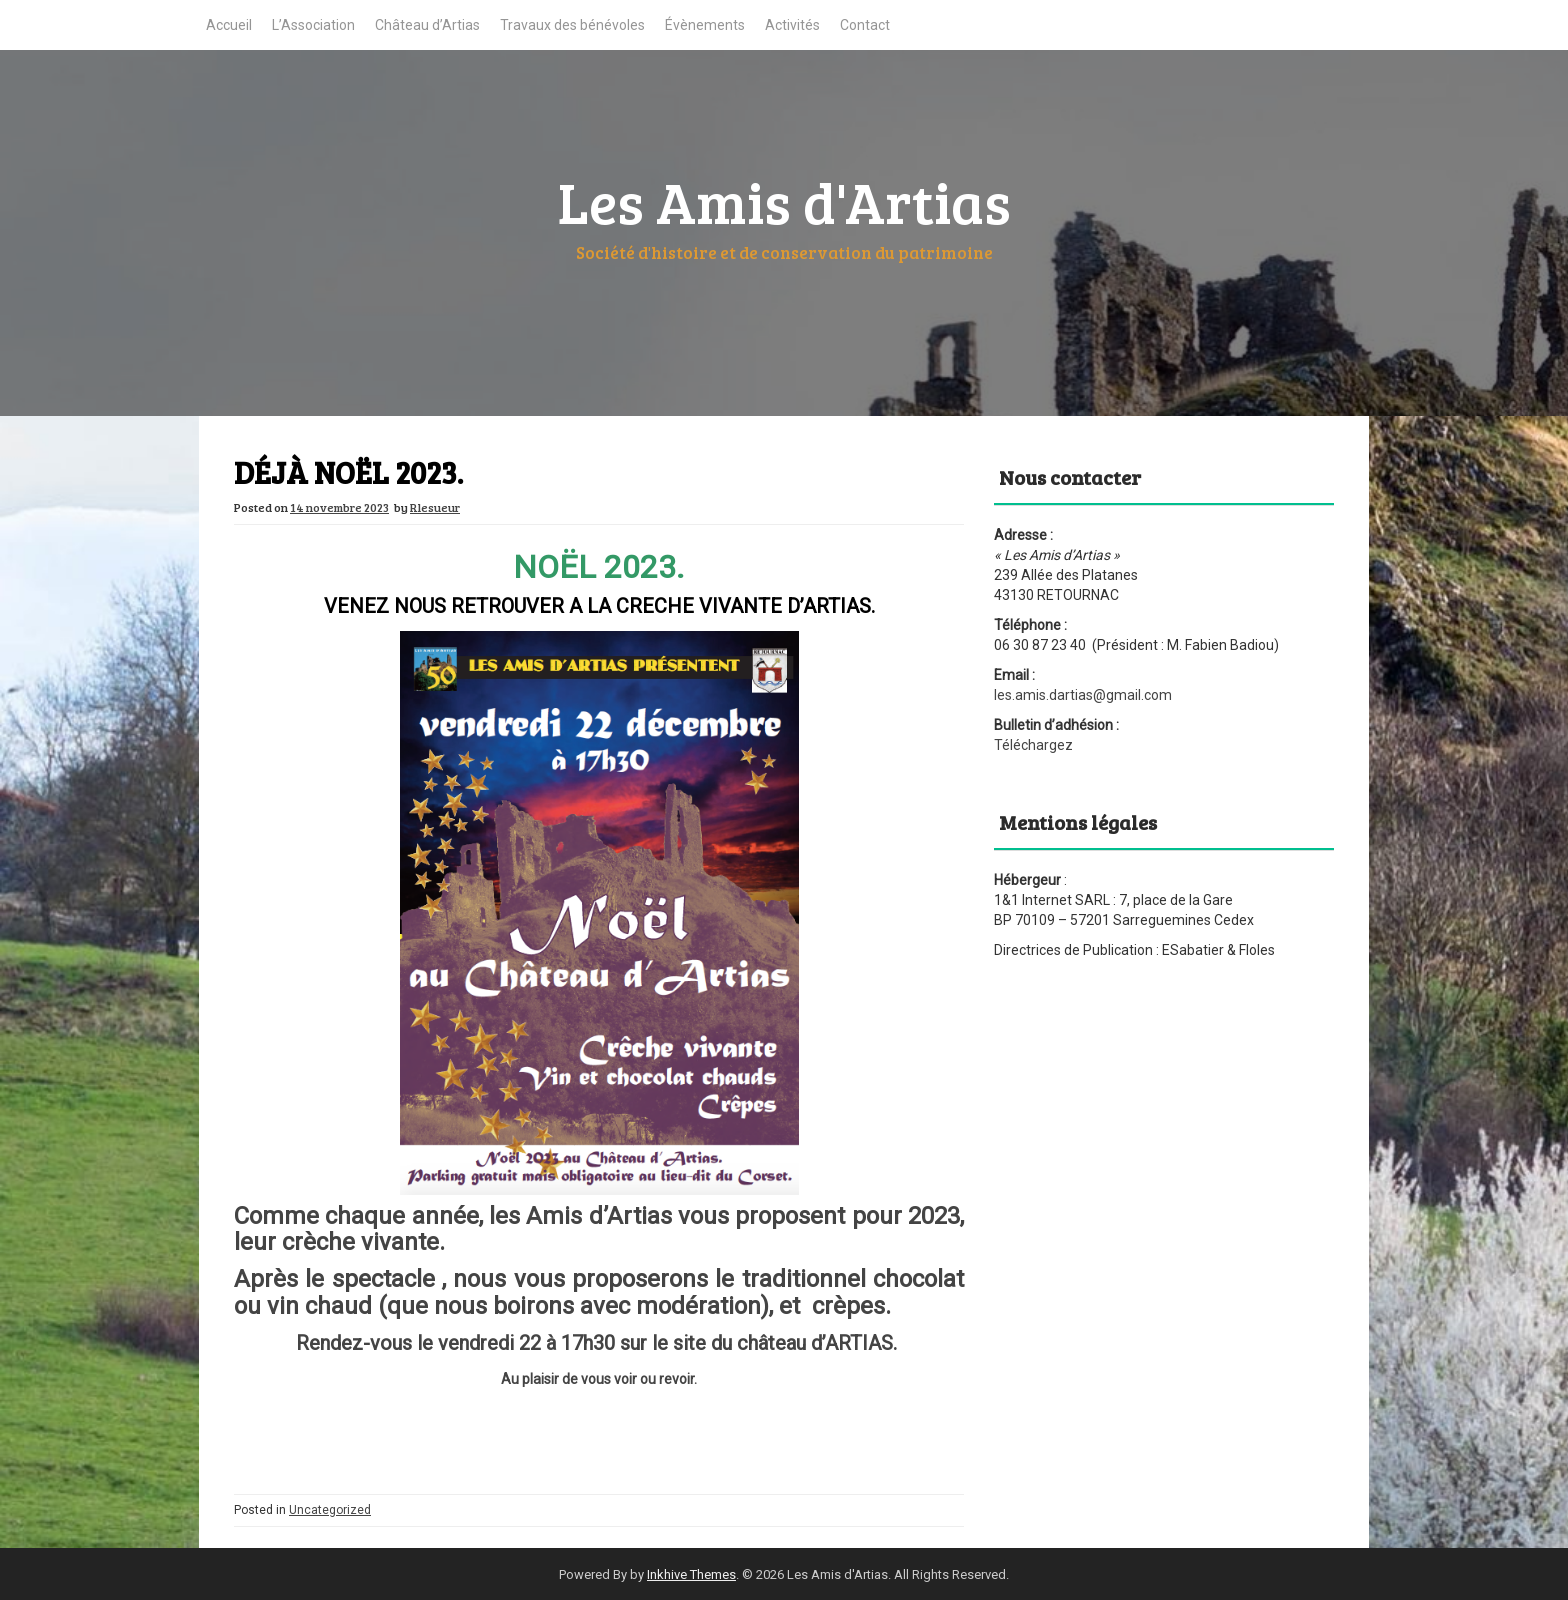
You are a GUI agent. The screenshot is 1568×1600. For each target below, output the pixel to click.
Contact (865, 25)
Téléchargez (1033, 745)
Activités (792, 25)
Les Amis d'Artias (784, 201)
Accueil (229, 25)
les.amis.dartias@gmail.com (1083, 695)
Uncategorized (330, 1510)
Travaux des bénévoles (572, 25)
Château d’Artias (427, 25)
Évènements (705, 25)
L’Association (313, 25)
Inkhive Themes (691, 1574)
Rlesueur (435, 507)
